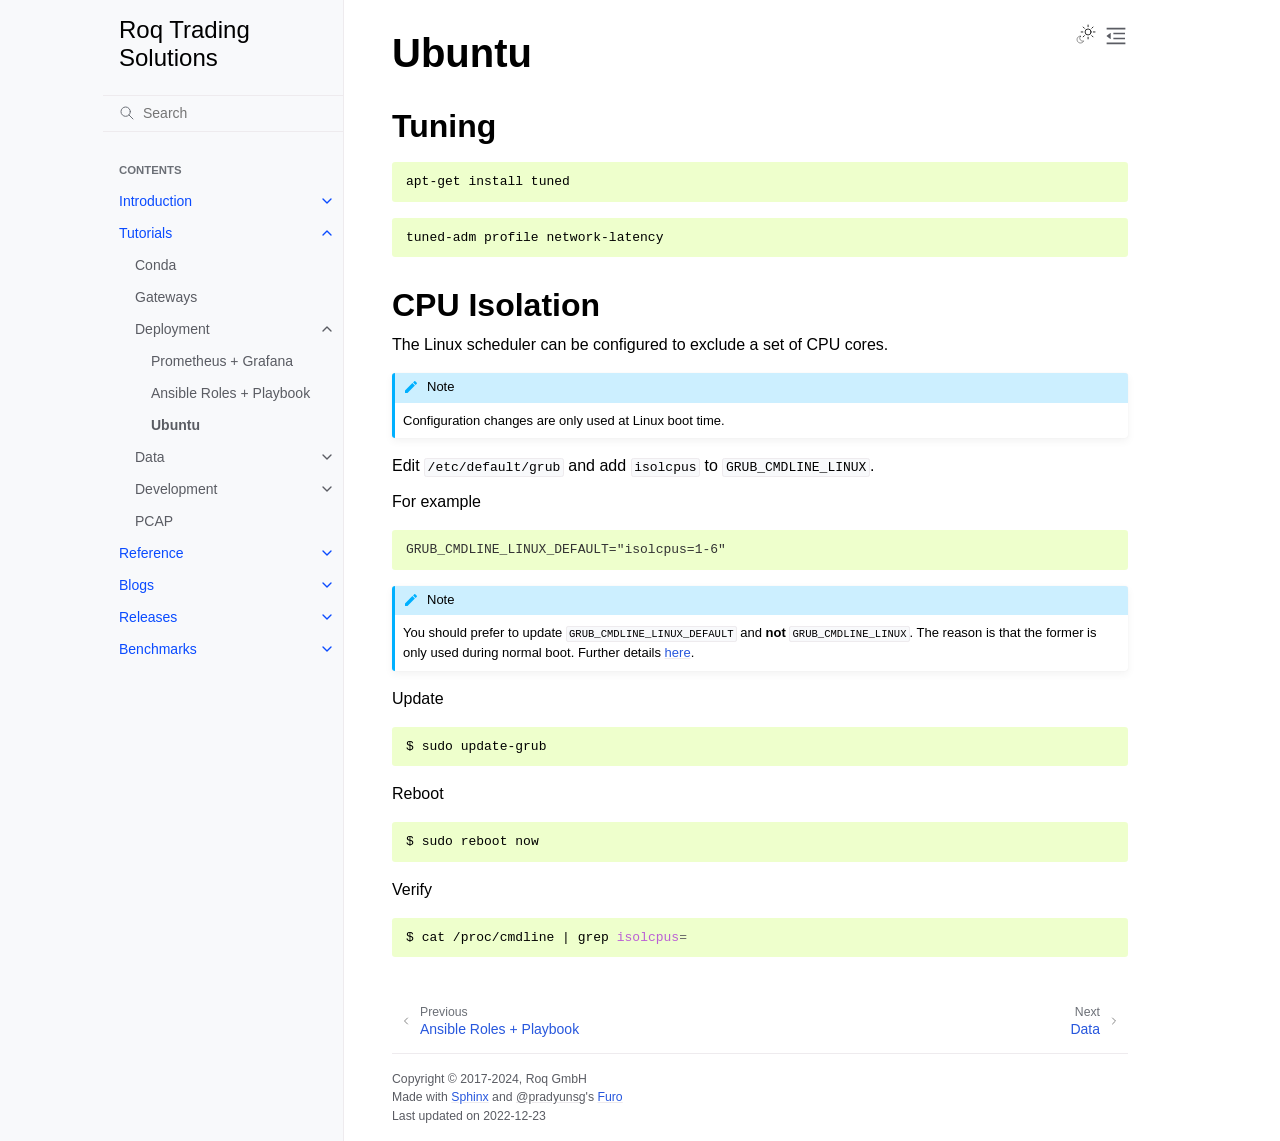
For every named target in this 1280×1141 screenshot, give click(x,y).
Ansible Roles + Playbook (230, 393)
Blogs (136, 585)
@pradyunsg (551, 1097)
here (678, 652)
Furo (609, 1097)
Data (150, 457)
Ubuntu (175, 425)
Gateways (166, 297)
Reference (151, 553)
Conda (155, 265)
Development (176, 489)
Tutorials (145, 233)
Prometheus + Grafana (222, 361)
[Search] (223, 113)
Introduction (155, 201)
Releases (148, 617)
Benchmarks (158, 649)
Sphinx (469, 1097)
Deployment (172, 329)
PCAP (154, 521)
